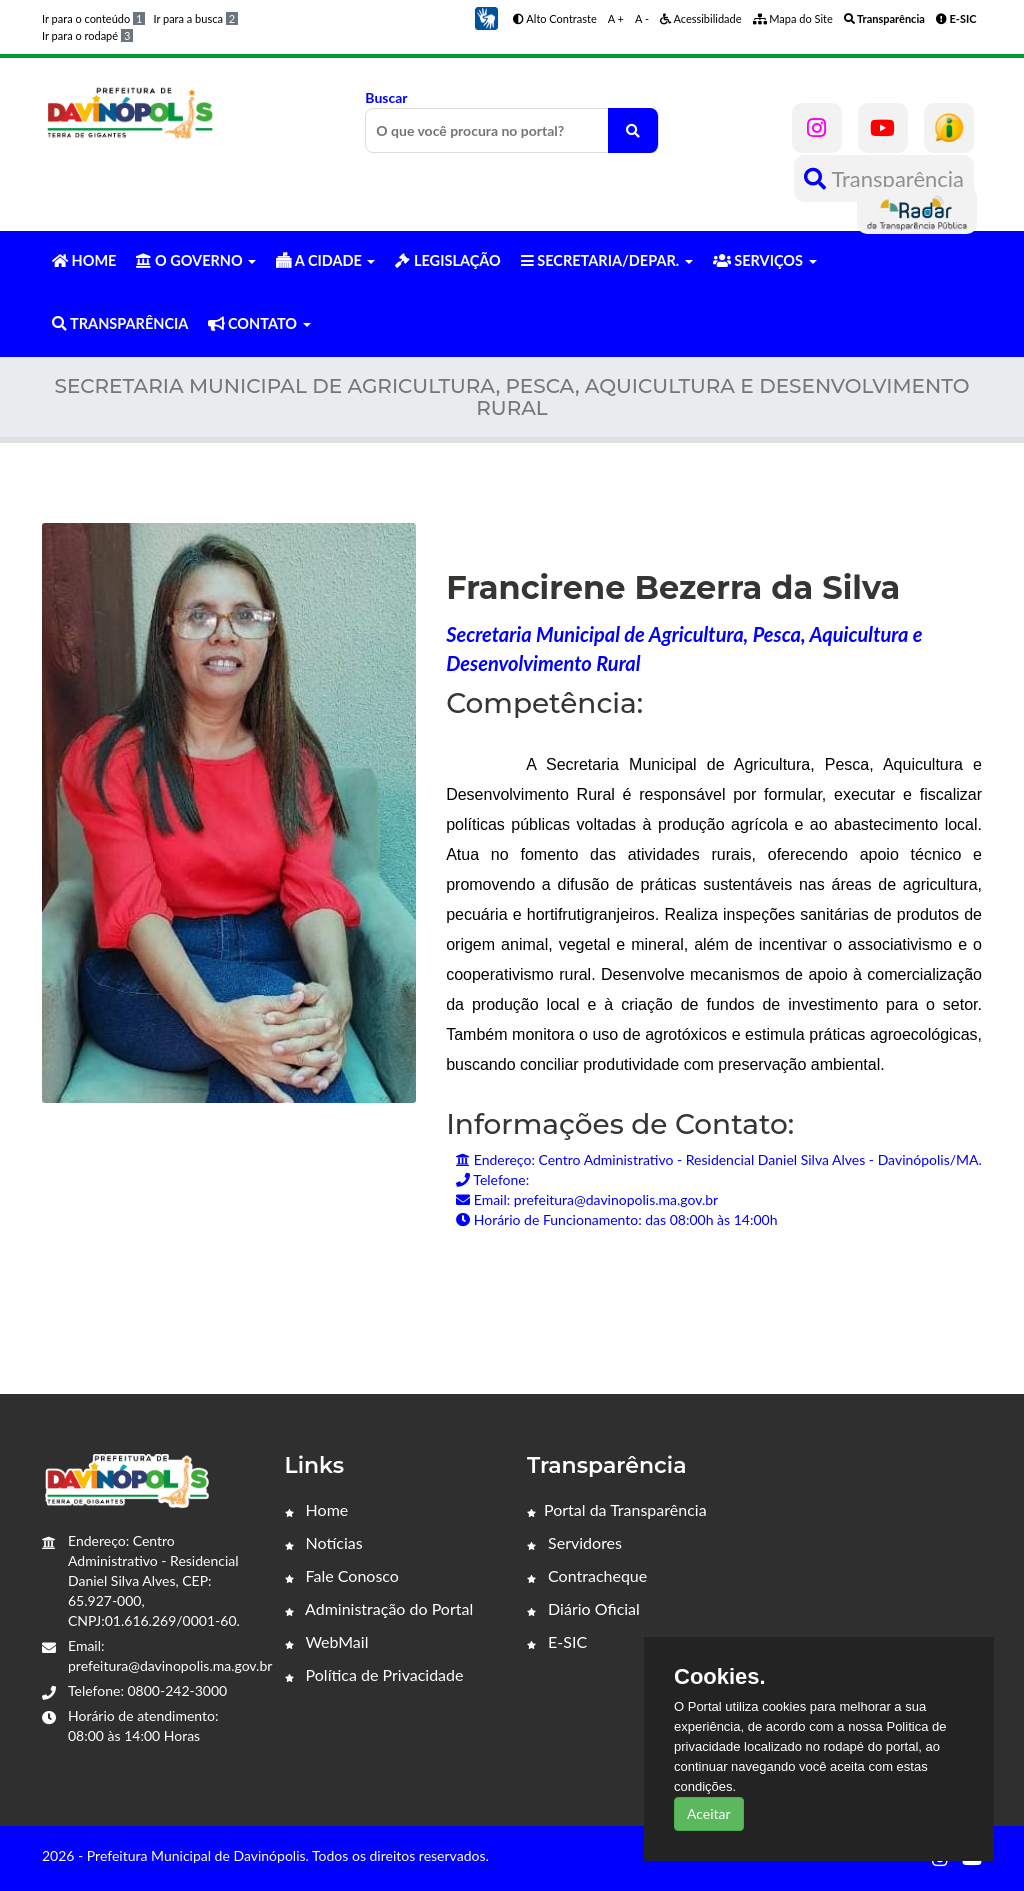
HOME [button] (84, 260)
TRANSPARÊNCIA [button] (120, 323)
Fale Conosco (342, 1575)
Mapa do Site (793, 18)
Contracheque (587, 1575)
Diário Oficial (583, 1608)
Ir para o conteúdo (93, 18)
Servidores (574, 1542)
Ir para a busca (195, 18)
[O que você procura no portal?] (633, 130)
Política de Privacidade (374, 1674)
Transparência (884, 178)
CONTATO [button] (259, 323)
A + (616, 18)
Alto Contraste (555, 18)
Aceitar (709, 1813)
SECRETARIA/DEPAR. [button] (607, 260)
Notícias (324, 1542)
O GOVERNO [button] (196, 260)
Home (317, 1509)
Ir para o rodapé (87, 35)
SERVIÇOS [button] (765, 260)
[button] (486, 16)
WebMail (327, 1641)
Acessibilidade (701, 18)
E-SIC (557, 1641)
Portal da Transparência (617, 1509)
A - (642, 18)
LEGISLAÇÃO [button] (447, 260)
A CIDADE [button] (325, 260)
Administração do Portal (379, 1608)
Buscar (511, 121)
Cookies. (720, 1677)
